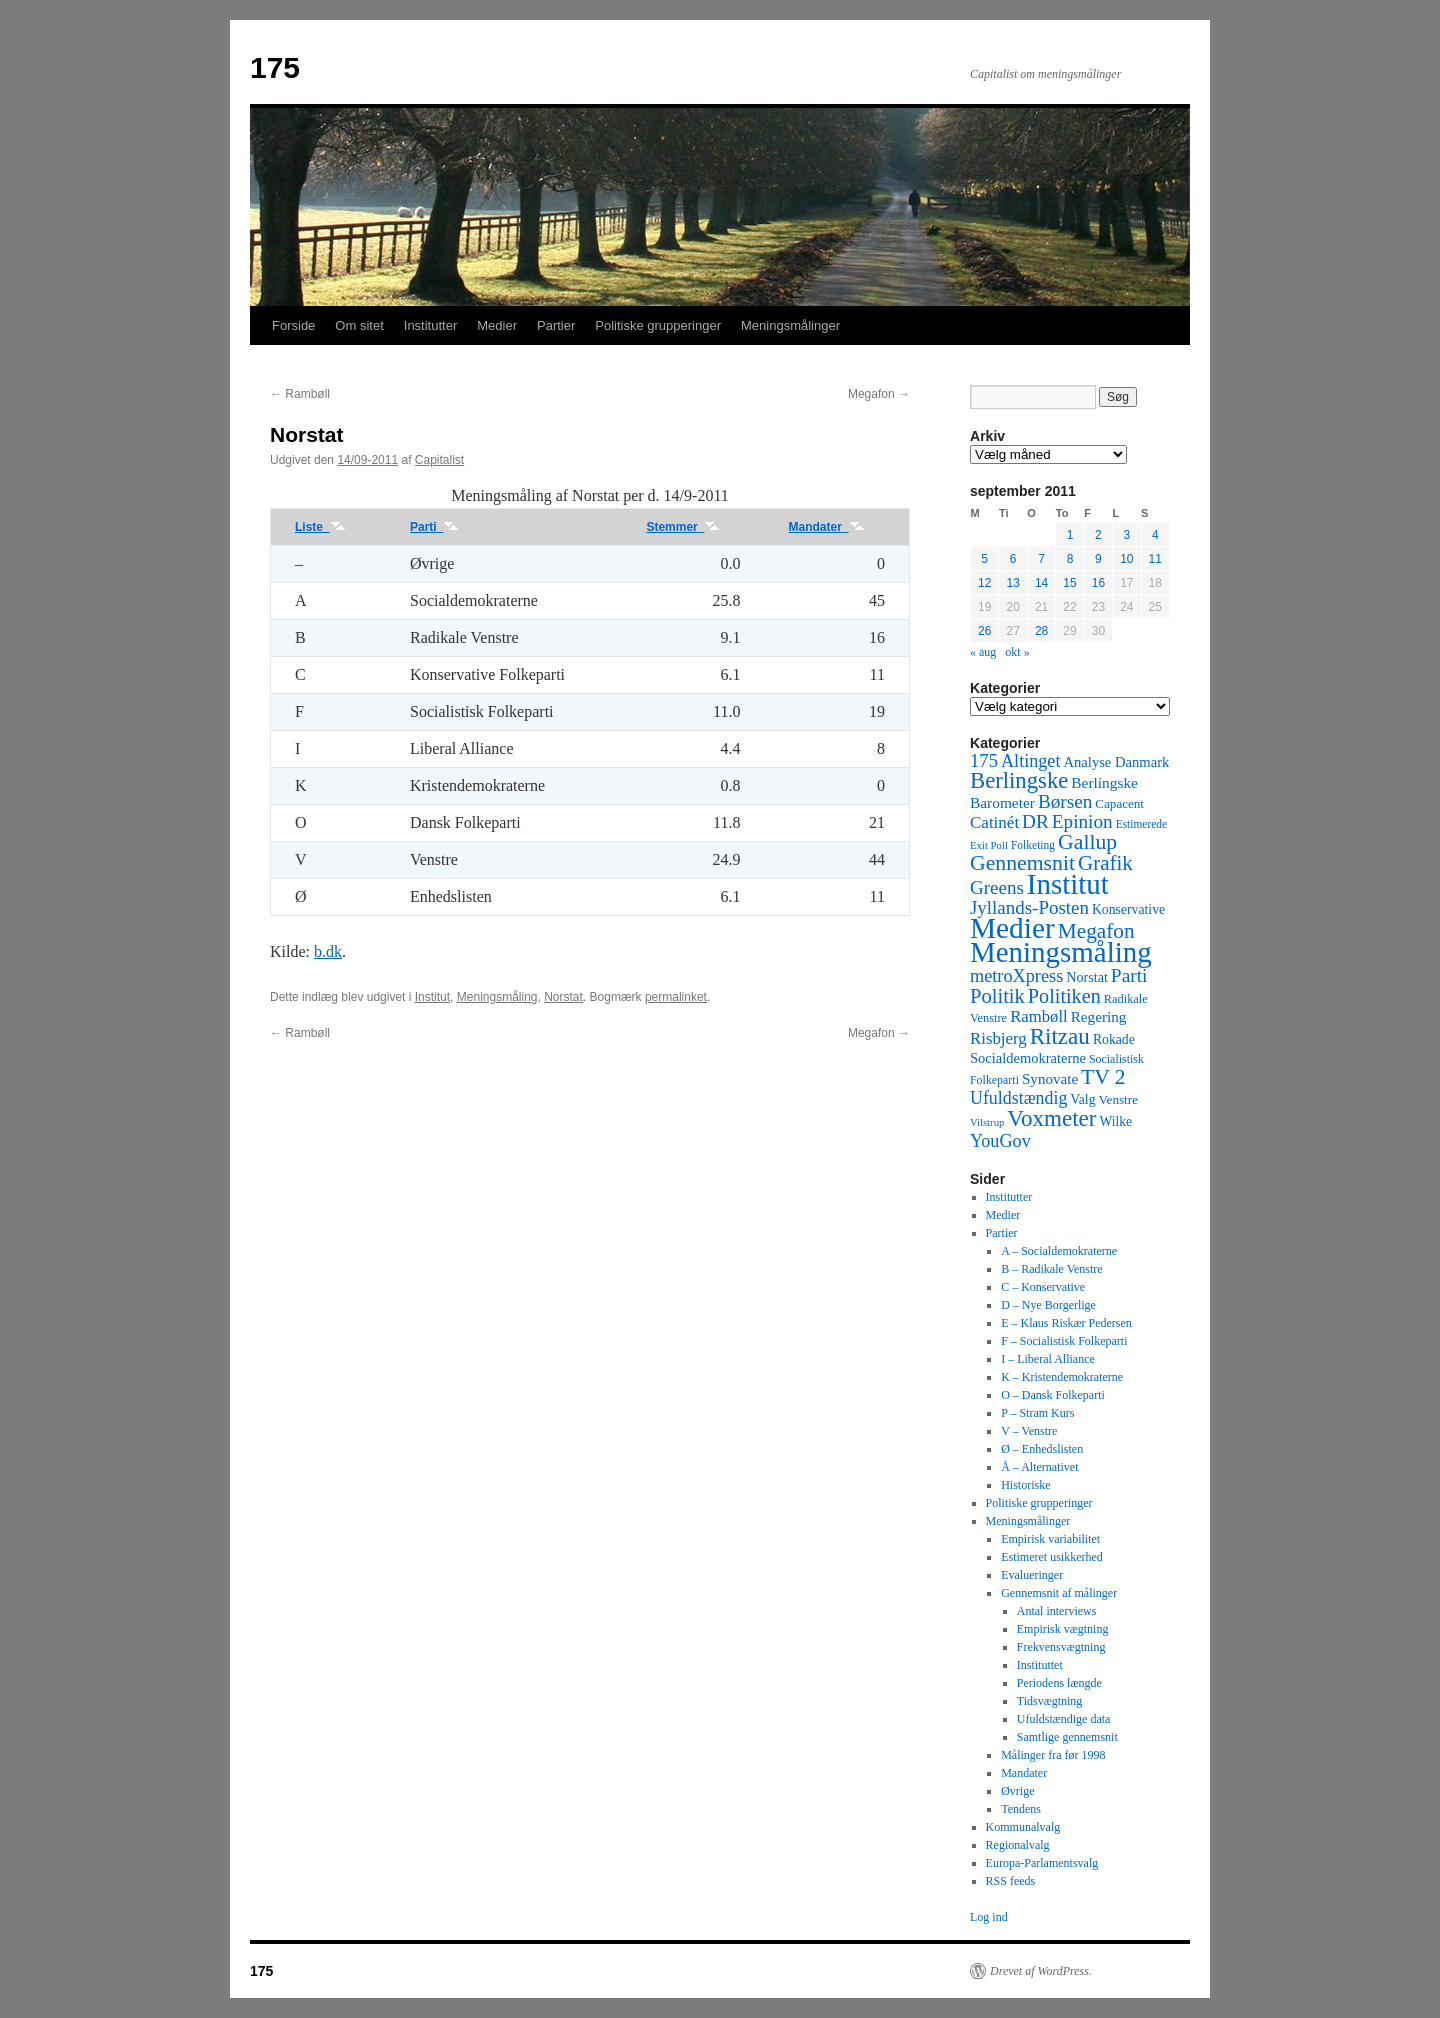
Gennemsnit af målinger (1059, 1593)
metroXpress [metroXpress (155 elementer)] (1016, 976)
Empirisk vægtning (1063, 1629)
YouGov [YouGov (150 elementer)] (1000, 1141)
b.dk (328, 951)
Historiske (1025, 1485)
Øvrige (1017, 1791)
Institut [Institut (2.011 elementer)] (1068, 884)
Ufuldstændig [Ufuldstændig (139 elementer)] (1018, 1098)
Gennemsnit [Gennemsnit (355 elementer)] (1022, 863)
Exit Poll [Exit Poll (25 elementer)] (989, 845)
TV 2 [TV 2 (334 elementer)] (1103, 1077)
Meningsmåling (497, 997)
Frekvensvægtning (1061, 1647)
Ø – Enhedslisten (1042, 1449)
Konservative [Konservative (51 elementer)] (1128, 909)
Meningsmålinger (790, 325)
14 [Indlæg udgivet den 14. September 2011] (1041, 583)
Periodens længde (1059, 1683)
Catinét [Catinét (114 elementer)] (994, 822)
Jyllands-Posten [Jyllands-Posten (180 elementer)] (1029, 907)
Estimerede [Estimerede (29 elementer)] (1141, 824)
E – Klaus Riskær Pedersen (1066, 1323)
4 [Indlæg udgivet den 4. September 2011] (1155, 535)
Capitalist (439, 460)
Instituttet (1040, 1665)
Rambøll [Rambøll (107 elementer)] (1039, 1016)
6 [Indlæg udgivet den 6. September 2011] (1013, 559)
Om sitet (359, 325)
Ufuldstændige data (1064, 1719)
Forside (293, 325)
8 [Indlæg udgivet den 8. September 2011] (1070, 559)
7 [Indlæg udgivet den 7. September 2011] (1041, 559)
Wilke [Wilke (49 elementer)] (1116, 1121)
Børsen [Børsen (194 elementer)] (1065, 801)
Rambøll (300, 394)
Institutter (430, 325)
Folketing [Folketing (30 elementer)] (1033, 845)
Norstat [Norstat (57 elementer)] (1087, 977)
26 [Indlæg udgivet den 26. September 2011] (984, 631)
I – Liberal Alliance (1048, 1359)
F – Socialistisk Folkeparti (1064, 1341)
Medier (497, 325)
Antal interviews (1057, 1611)
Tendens (1021, 1809)
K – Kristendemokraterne (1062, 1377)
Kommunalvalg (1023, 1827)
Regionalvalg (1018, 1845)
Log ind (989, 1917)
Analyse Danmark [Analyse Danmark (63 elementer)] (1116, 762)
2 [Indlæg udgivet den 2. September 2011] (1098, 535)
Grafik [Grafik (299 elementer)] (1105, 863)
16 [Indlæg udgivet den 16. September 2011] (1098, 583)
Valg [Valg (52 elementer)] (1082, 1099)
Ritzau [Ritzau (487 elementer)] (1060, 1036)
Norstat (563, 997)
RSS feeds (1011, 1881)
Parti (434, 527)
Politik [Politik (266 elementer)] (997, 996)
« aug (983, 652)
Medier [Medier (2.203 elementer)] (1012, 928)
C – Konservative (1043, 1287)
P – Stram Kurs (1037, 1413)
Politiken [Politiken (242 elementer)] (1064, 996)
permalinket (676, 997)
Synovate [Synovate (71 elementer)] (1050, 1079)
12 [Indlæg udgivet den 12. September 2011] (984, 583)
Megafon (879, 394)
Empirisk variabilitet (1050, 1539)
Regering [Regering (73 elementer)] (1099, 1016)
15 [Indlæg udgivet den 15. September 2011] (1069, 583)
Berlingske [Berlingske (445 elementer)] (1019, 780)
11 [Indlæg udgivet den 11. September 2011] (1155, 559)
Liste (320, 527)
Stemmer (683, 527)
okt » (1017, 652)
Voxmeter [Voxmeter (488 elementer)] (1051, 1118)
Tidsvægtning (1050, 1701)
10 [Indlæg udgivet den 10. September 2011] (1126, 559)
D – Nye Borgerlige (1048, 1305)
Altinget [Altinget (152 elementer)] (1031, 761)
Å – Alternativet (1039, 1467)
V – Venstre (1029, 1431)
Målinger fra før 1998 (1053, 1755)
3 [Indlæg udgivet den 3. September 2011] (1126, 535)
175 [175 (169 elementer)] (984, 760)
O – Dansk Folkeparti (1053, 1395)
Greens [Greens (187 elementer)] (997, 887)
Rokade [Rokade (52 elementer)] (1114, 1039)
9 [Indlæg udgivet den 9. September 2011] (1098, 559)
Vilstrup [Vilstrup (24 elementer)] (987, 1122)
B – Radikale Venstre (1051, 1269)
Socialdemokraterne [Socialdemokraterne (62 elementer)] (1028, 1058)
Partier (556, 325)
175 (275, 67)
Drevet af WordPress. (1041, 1971)
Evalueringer (1032, 1575)
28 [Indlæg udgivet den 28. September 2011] (1041, 631)
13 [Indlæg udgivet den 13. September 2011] (1012, 583)
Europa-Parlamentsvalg (1042, 1863)
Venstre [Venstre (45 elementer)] (1118, 1099)
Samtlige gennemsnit (1067, 1737)
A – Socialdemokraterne (1059, 1251)
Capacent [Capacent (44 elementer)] (1119, 803)
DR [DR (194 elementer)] (1035, 821)
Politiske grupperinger (658, 325)
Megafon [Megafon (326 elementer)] (1096, 931)
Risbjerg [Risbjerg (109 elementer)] (998, 1038)
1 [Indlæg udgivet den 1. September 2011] (1070, 535)
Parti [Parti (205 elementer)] (1129, 975)
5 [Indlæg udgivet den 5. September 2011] (984, 559)
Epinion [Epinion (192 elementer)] (1082, 821)
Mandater (827, 527)
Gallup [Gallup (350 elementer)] (1087, 842)
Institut (432, 997)
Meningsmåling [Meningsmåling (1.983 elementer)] (1061, 952)
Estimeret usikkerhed (1052, 1557)
